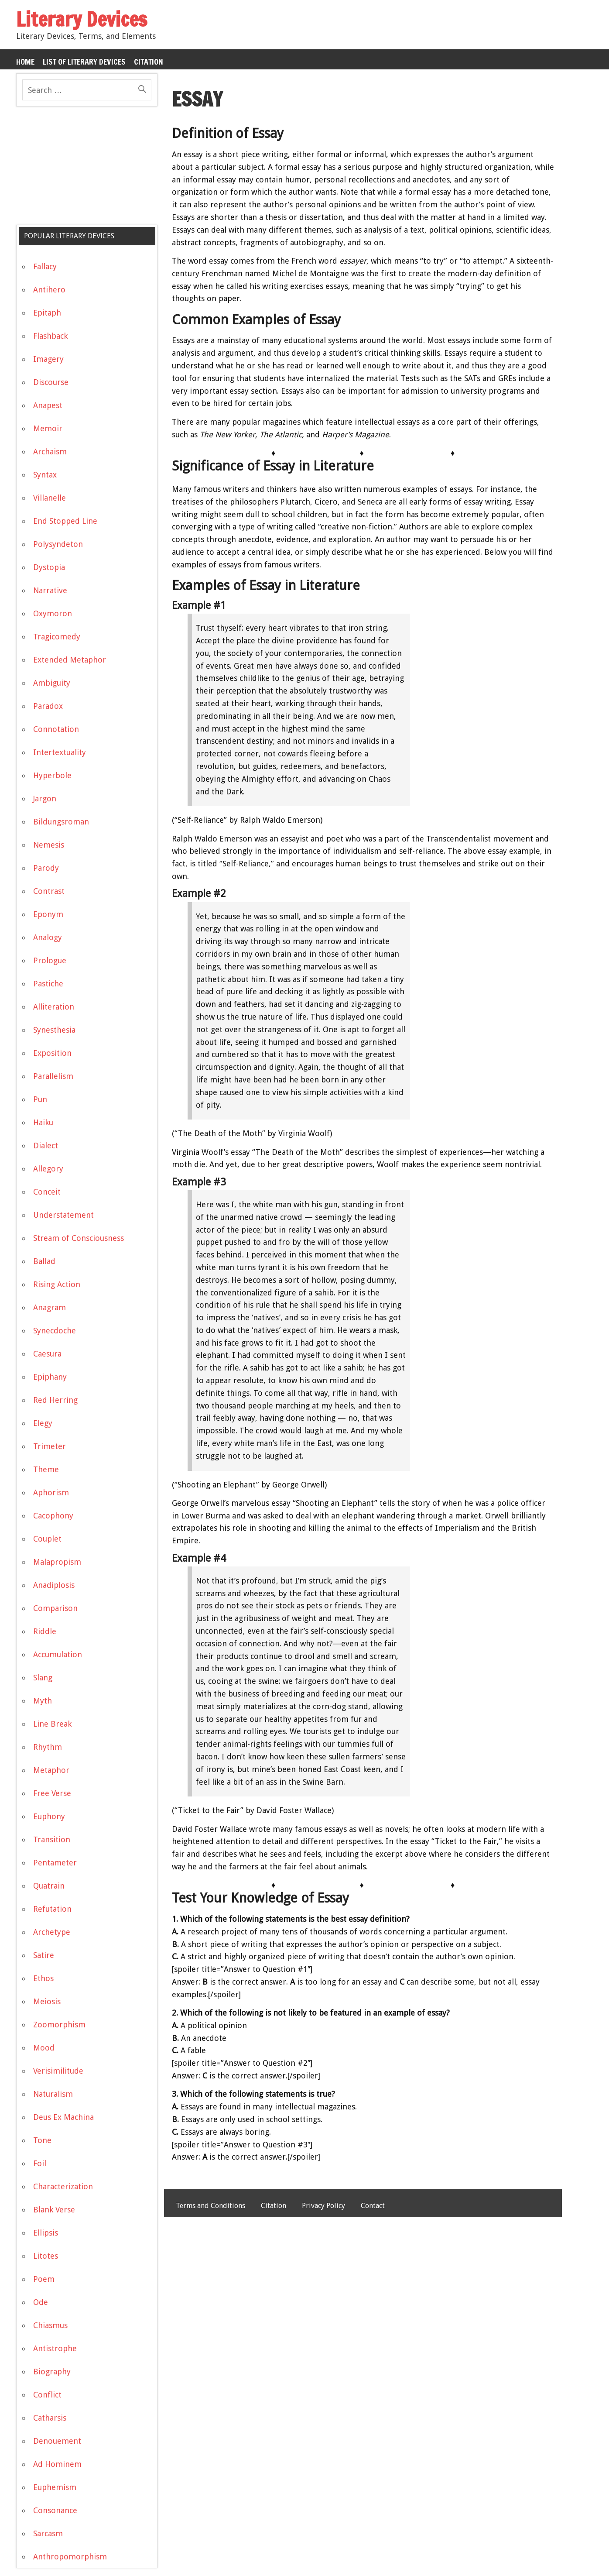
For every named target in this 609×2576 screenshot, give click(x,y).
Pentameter (55, 1862)
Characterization (63, 2186)
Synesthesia (54, 1029)
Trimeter (49, 1446)
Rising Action (56, 1284)
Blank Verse (54, 2209)
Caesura (47, 1353)
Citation (148, 61)
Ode (40, 2302)
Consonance (55, 2510)
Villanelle (49, 497)
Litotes (45, 2255)
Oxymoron (52, 613)
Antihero (49, 289)
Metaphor (51, 1770)
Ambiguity (51, 682)
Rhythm (47, 1747)
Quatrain (49, 1885)
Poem (44, 2279)
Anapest (47, 405)
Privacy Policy (323, 2205)
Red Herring (55, 1400)
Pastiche (48, 983)
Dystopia (49, 567)
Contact (373, 2205)
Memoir (47, 428)
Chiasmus (50, 2325)
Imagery (48, 359)
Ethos (43, 1978)
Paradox (48, 706)
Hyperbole (52, 775)
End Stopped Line (65, 521)
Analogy (47, 937)
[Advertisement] (81, 168)
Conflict (47, 2394)
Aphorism (51, 1492)
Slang (42, 1677)
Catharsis (49, 2417)
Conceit (47, 1191)
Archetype (51, 1932)
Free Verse (52, 1793)
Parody (46, 867)
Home (25, 61)
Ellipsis (45, 2232)
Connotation (56, 729)
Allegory (48, 1168)
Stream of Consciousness (78, 1238)
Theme (46, 1469)
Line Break (52, 1723)
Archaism (50, 451)
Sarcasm (48, 2533)
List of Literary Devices (84, 61)
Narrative (50, 590)
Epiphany (50, 1376)
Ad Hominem (57, 2464)
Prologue (49, 960)
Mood (44, 2047)
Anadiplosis (54, 1585)
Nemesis (48, 844)
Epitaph (47, 312)
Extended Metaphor (69, 659)
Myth (42, 1700)
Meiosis (47, 2001)
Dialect (45, 1145)
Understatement (63, 1214)
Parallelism (53, 1076)
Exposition (52, 1053)
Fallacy (45, 266)
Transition (51, 1839)
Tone (42, 2140)
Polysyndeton (58, 544)
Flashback (50, 335)
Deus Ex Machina (63, 2117)
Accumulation (57, 1654)
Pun (40, 1099)
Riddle (44, 1631)
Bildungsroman (61, 821)
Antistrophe (55, 2348)
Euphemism (54, 2487)
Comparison (55, 1608)
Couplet (47, 1538)
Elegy (42, 1423)
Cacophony (53, 1515)
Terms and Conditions (210, 2205)
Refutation (52, 1908)
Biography (52, 2371)
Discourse (50, 382)
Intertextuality (59, 752)
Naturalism (53, 2094)
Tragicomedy (56, 636)
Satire (43, 1955)
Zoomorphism (59, 2024)
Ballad (44, 1261)
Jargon (44, 798)
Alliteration (53, 1006)
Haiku (43, 1122)
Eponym (48, 914)
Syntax (45, 474)
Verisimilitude (58, 2070)
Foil (39, 2163)
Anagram (49, 1307)
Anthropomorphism (70, 2556)
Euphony (49, 1816)
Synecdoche (54, 1330)
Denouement (57, 2440)
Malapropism (57, 1561)
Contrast (49, 891)
